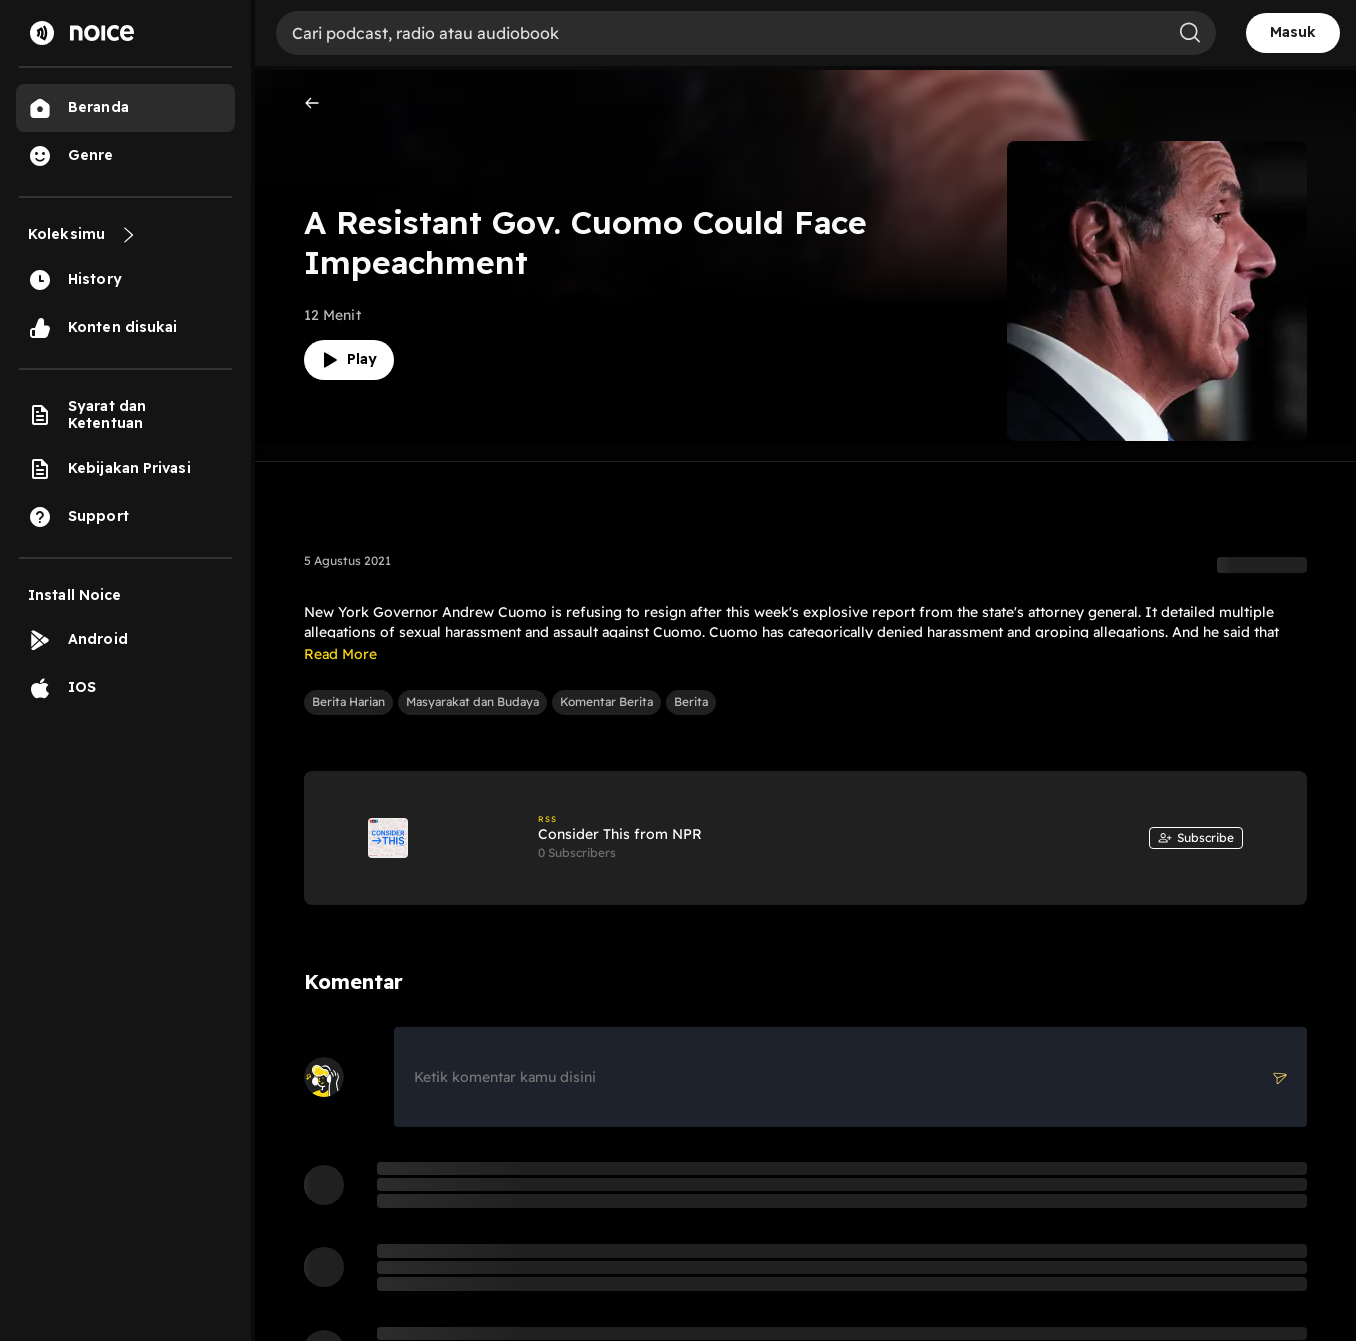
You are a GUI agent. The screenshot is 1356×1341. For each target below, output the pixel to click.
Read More (340, 654)
